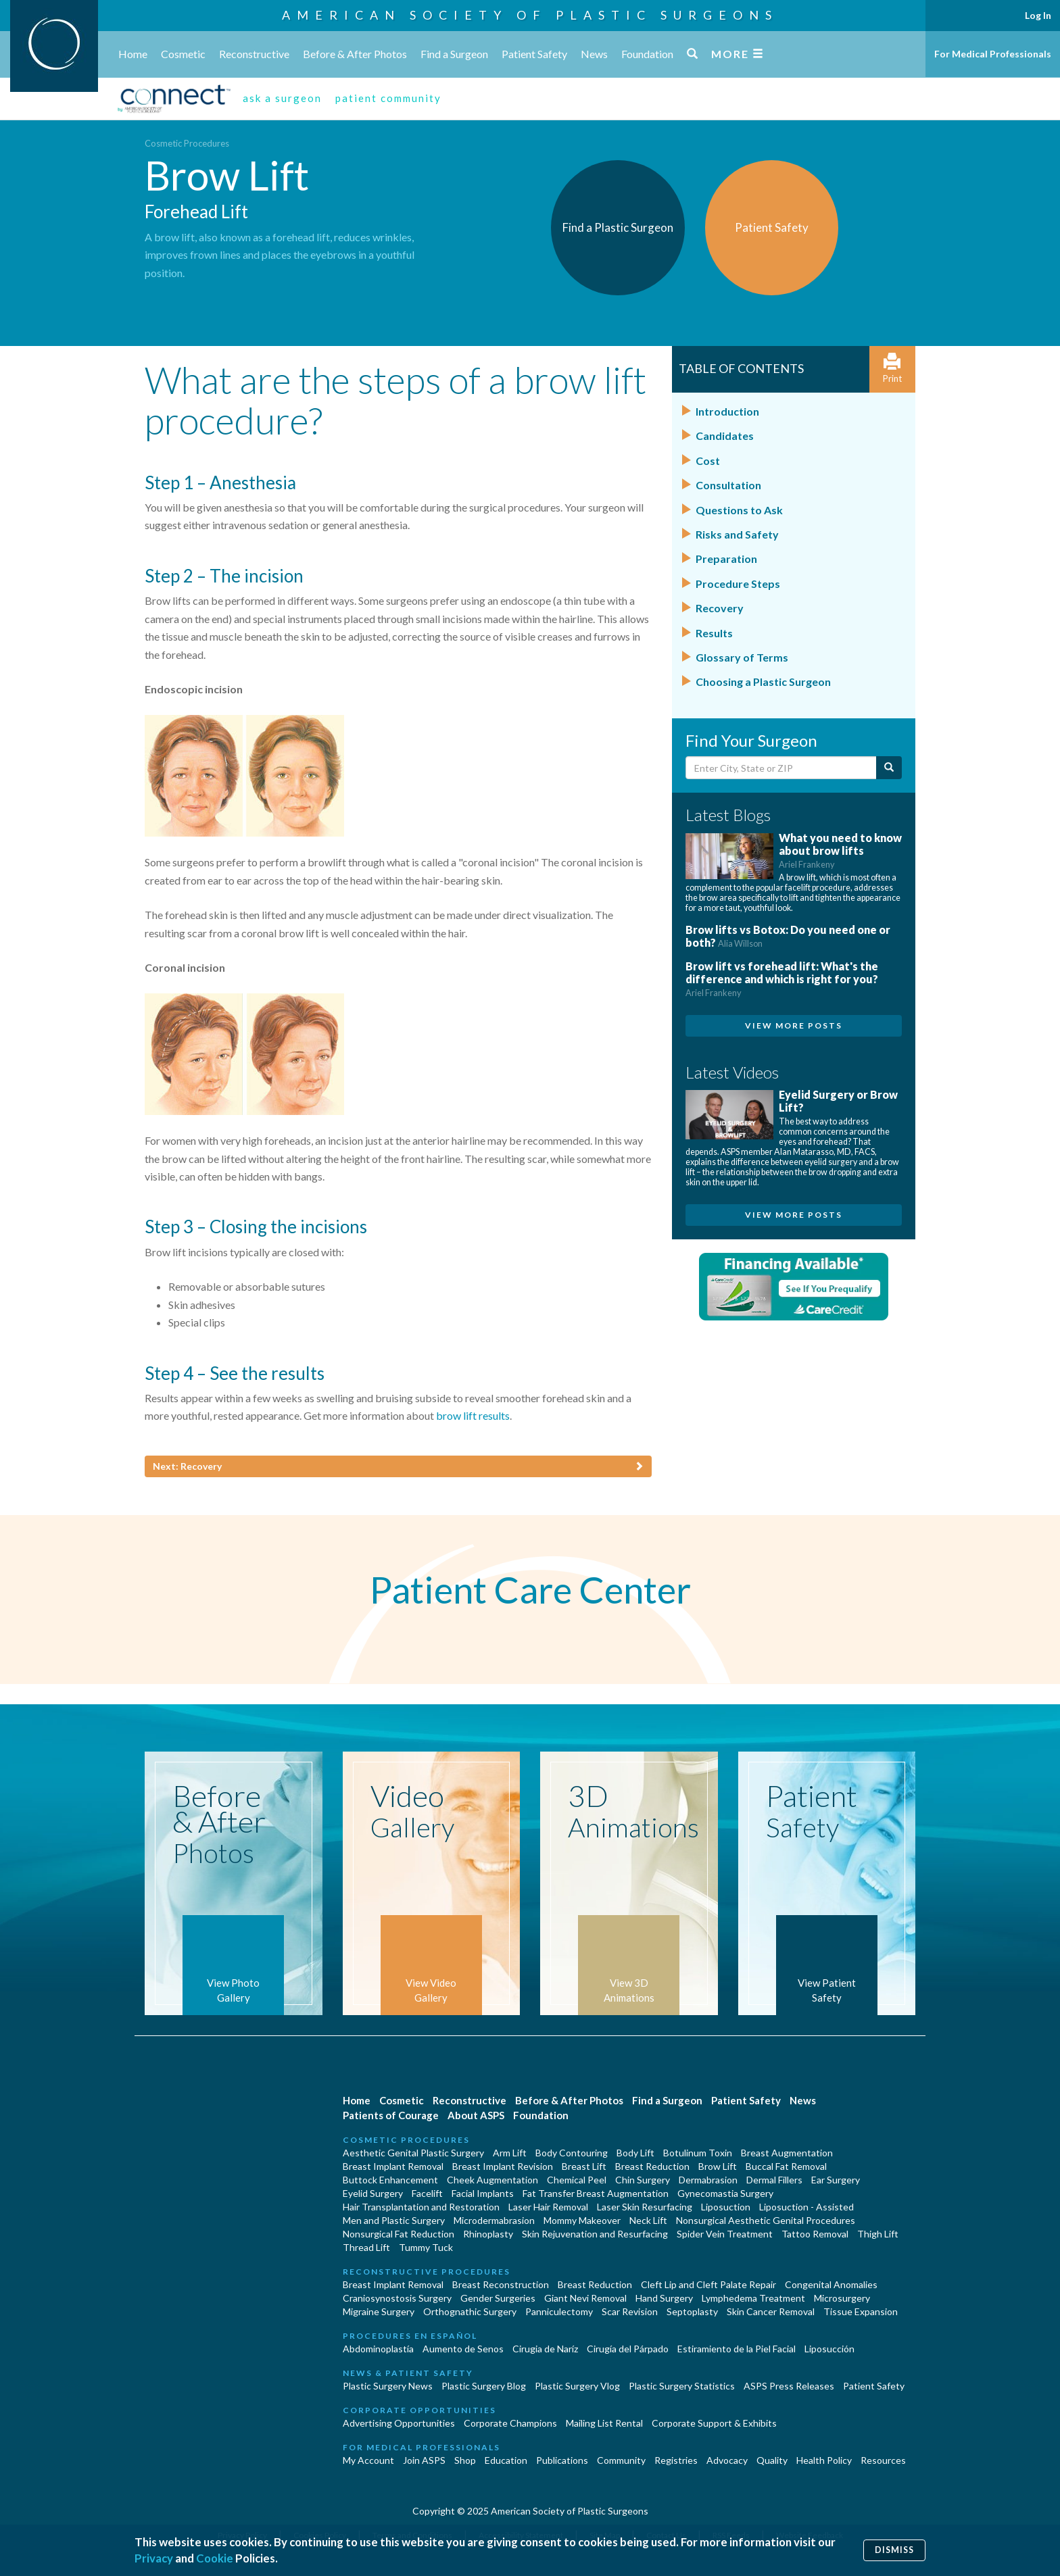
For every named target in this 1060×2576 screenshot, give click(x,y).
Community (621, 2460)
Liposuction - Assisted (806, 2206)
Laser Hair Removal (548, 2206)
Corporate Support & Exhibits (714, 2423)
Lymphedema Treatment (753, 2298)
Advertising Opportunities (399, 2423)
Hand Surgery (664, 2298)
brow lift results (473, 1415)
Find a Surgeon (454, 53)
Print (892, 368)
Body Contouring (571, 2152)
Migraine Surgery (378, 2311)
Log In (1038, 15)
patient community (388, 98)
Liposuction (725, 2206)
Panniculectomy (559, 2311)
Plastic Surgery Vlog (577, 2386)
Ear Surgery (835, 2179)
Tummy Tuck (426, 2247)
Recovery (720, 607)
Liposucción (829, 2348)
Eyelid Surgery (373, 2193)
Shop (465, 2460)
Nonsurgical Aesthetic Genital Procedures (765, 2220)
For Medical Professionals (992, 53)
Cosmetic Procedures (187, 143)
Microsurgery (842, 2298)
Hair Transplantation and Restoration (421, 2206)
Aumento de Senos (463, 2348)
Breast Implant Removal (393, 2166)
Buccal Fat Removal (786, 2166)
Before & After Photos (355, 53)
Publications (562, 2460)
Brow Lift (717, 2166)
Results (714, 632)
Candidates (725, 435)
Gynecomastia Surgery (725, 2193)
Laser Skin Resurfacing (644, 2206)
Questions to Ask (739, 509)
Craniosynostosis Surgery (397, 2298)
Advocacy (727, 2460)
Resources (883, 2460)
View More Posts (793, 1025)
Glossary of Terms (742, 657)
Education (506, 2460)
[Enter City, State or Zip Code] (781, 767)
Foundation (647, 53)
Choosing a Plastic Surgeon (763, 681)
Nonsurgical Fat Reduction (398, 2233)
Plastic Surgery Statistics (682, 2386)
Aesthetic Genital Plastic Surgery (413, 2152)
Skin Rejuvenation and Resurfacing (595, 2233)
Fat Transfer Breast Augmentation (596, 2193)
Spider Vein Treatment (725, 2233)
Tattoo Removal (814, 2233)
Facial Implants (483, 2193)
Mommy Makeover (582, 2220)
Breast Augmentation (787, 2152)
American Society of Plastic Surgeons (530, 14)
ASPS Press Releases (789, 2386)
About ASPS (476, 2115)
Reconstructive (254, 53)
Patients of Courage (391, 2115)
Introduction (727, 411)
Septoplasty (692, 2311)
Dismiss (894, 2550)
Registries (676, 2460)
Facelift (427, 2193)
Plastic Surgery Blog (483, 2386)
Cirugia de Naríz (545, 2348)
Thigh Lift (877, 2233)
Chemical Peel (576, 2179)
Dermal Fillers (774, 2179)
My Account (368, 2460)
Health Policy (824, 2460)
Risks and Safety (737, 534)
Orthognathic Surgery (469, 2311)
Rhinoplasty (488, 2233)
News (594, 53)
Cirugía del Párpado (628, 2348)
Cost (708, 460)
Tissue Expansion (860, 2311)
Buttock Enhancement (390, 2179)
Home (132, 53)
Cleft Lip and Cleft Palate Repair (708, 2284)
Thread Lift (366, 2247)
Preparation (726, 558)
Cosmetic (183, 53)
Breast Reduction (652, 2166)
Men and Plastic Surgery (394, 2220)
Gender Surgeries (497, 2298)
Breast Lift (584, 2166)
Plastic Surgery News (388, 2386)
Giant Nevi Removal (585, 2298)
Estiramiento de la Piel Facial (736, 2348)
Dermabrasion (708, 2179)
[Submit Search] (889, 767)
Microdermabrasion (494, 2220)
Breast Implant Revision (502, 2166)
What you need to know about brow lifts (840, 850)
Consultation (728, 484)
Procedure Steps (738, 583)
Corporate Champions (510, 2423)
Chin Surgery (642, 2179)
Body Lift (635, 2152)
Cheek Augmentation (492, 2179)
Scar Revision (630, 2311)
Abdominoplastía (378, 2348)
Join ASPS (424, 2460)
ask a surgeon (282, 98)
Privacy (154, 2558)
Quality (772, 2460)
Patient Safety (534, 53)
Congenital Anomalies (831, 2284)
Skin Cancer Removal (771, 2311)
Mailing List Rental (604, 2423)
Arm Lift (510, 2152)
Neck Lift (648, 2220)
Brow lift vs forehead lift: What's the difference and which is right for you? (781, 979)
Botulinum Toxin (697, 2152)
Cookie (214, 2558)
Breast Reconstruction (500, 2284)
